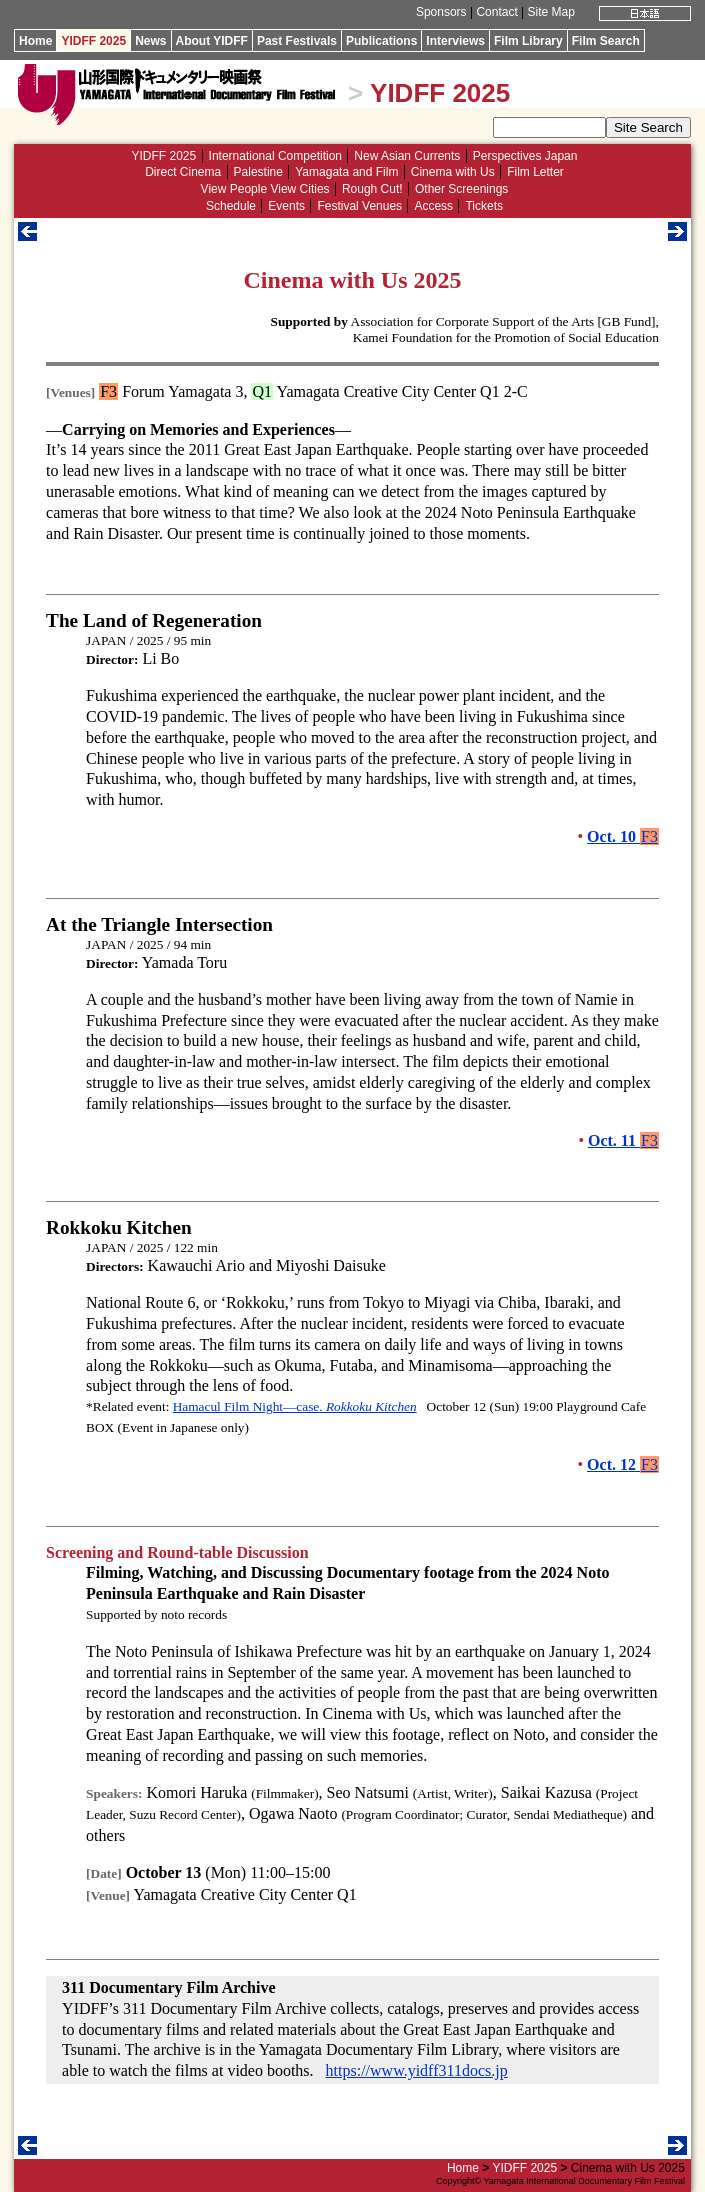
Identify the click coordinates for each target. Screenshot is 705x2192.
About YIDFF (212, 41)
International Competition (275, 156)
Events (286, 206)
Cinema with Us (453, 172)
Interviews (455, 41)
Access (433, 206)
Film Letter (535, 172)
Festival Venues (359, 206)
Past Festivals (297, 41)
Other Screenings (461, 189)
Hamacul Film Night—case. (295, 1406)
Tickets (484, 206)
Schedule (231, 206)
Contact (496, 12)
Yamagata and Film (346, 172)
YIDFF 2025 (93, 41)
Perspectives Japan (525, 156)
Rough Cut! (372, 189)
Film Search (606, 41)
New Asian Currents (407, 156)
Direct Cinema (183, 172)
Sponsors (441, 12)
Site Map (551, 12)
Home (35, 41)
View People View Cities (265, 189)
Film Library (528, 41)
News (150, 41)
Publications (381, 41)
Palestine (258, 172)
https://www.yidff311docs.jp (417, 2070)
